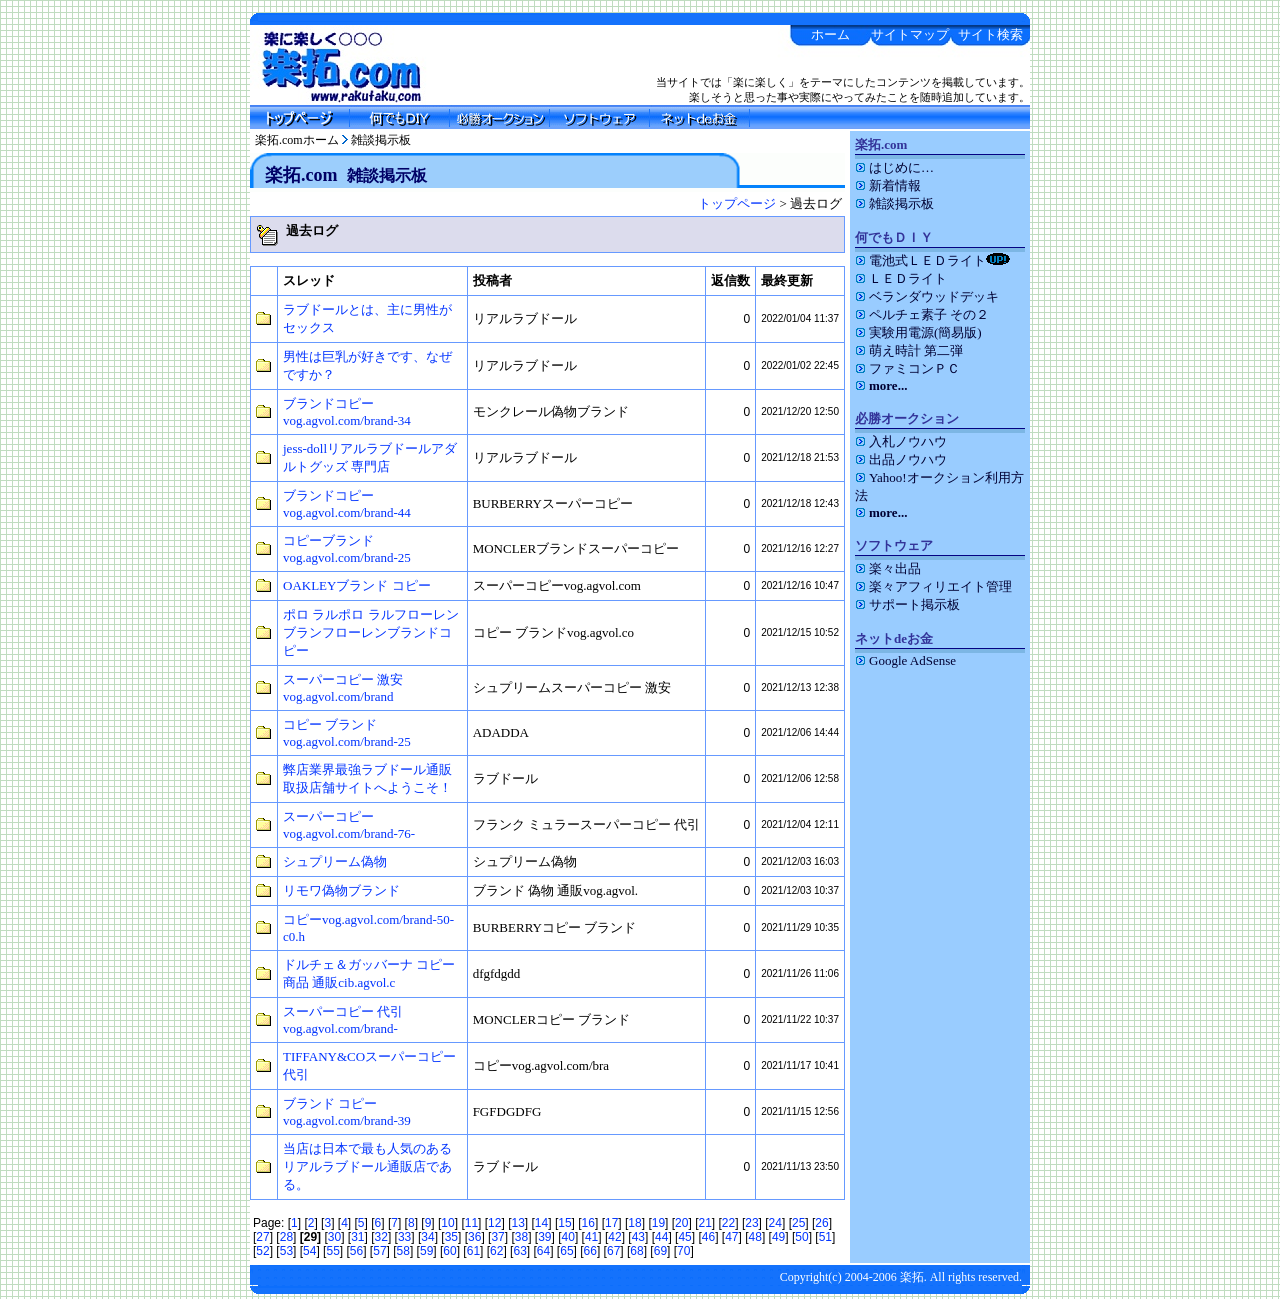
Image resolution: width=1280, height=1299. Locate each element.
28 (286, 1237)
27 (262, 1237)
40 (568, 1237)
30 (334, 1237)
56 (356, 1251)
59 (426, 1251)
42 (614, 1237)
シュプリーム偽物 (335, 861)
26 (821, 1223)
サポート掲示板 (907, 604)
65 (566, 1251)
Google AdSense (905, 660)
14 (541, 1223)
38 (521, 1237)
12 (494, 1223)
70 (683, 1251)
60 (449, 1251)
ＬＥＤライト (901, 278)
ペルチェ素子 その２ (922, 314)
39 (544, 1237)
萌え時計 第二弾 (909, 350)
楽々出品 (888, 568)
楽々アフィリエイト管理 (933, 586)
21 (704, 1223)
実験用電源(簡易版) (918, 332)
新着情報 (888, 185)
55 (332, 1251)
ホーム (830, 34)
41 (591, 1237)
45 (684, 1237)
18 (634, 1223)
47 (731, 1237)
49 (778, 1237)
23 (751, 1223)
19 (658, 1223)
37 (497, 1237)
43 (638, 1237)
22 (728, 1223)
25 (798, 1223)
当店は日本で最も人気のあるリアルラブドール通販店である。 (367, 1166)
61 (473, 1251)
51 (825, 1237)
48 (755, 1237)
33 (404, 1237)
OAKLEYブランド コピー (357, 585)
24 (775, 1223)
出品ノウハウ (901, 459)
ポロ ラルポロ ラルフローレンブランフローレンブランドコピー (371, 632)
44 (661, 1237)
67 (613, 1251)
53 (286, 1251)
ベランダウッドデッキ (927, 296)
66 (590, 1251)
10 (447, 1223)
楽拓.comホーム (297, 140)
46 (708, 1237)
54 (309, 1251)
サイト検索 (990, 34)
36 (474, 1237)
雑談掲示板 (381, 140)
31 (357, 1237)
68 (636, 1251)
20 (681, 1223)
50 (801, 1237)
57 (379, 1251)
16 (588, 1223)
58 (403, 1251)
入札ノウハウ (901, 441)
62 (496, 1251)
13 (517, 1223)
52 (262, 1251)
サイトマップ (910, 34)
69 (660, 1251)
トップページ (737, 203)
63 (519, 1251)
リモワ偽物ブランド (341, 890)
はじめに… (894, 167)
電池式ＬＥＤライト (932, 260)
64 (543, 1251)
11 (471, 1223)
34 (427, 1237)
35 (451, 1237)
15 (564, 1223)
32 (381, 1237)
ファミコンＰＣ (907, 368)
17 (611, 1223)
